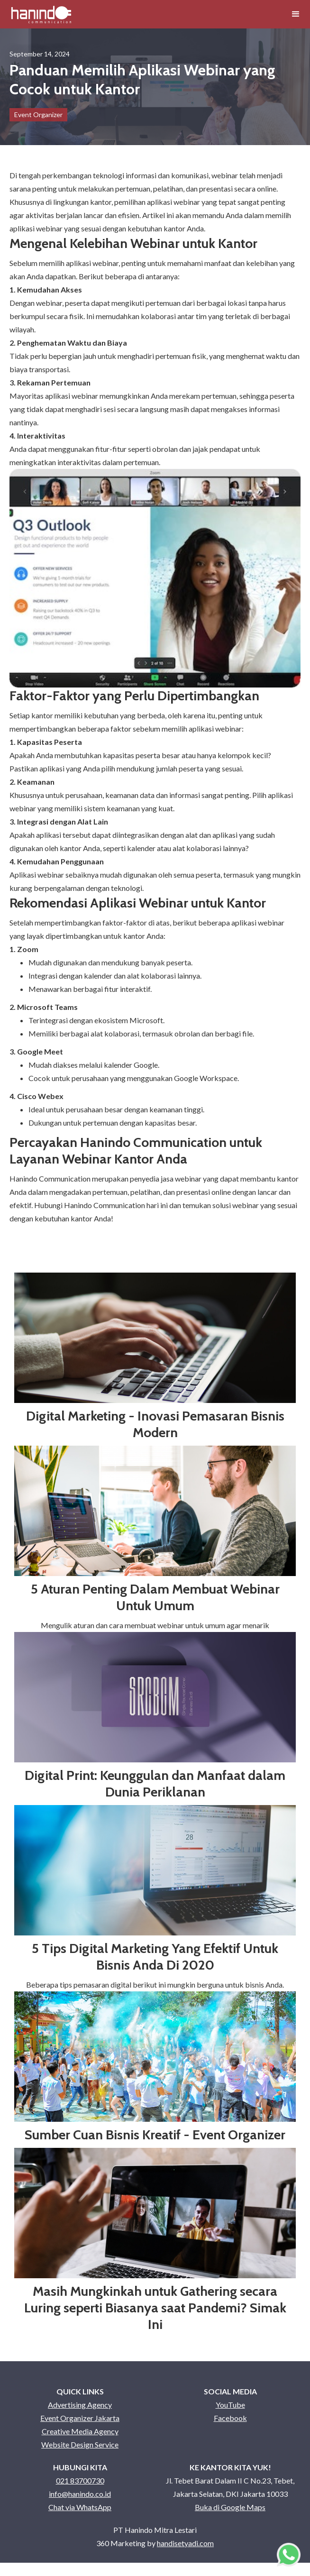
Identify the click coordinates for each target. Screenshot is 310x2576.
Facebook (230, 2417)
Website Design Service (80, 2444)
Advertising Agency (80, 2404)
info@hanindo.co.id (80, 2493)
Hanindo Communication (50, 1178)
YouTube (230, 2404)
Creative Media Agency (80, 2431)
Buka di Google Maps (230, 2507)
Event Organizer (38, 114)
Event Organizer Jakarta (79, 2417)
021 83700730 (80, 2480)
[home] (41, 14)
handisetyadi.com (185, 2543)
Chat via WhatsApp (79, 2507)
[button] (296, 14)
